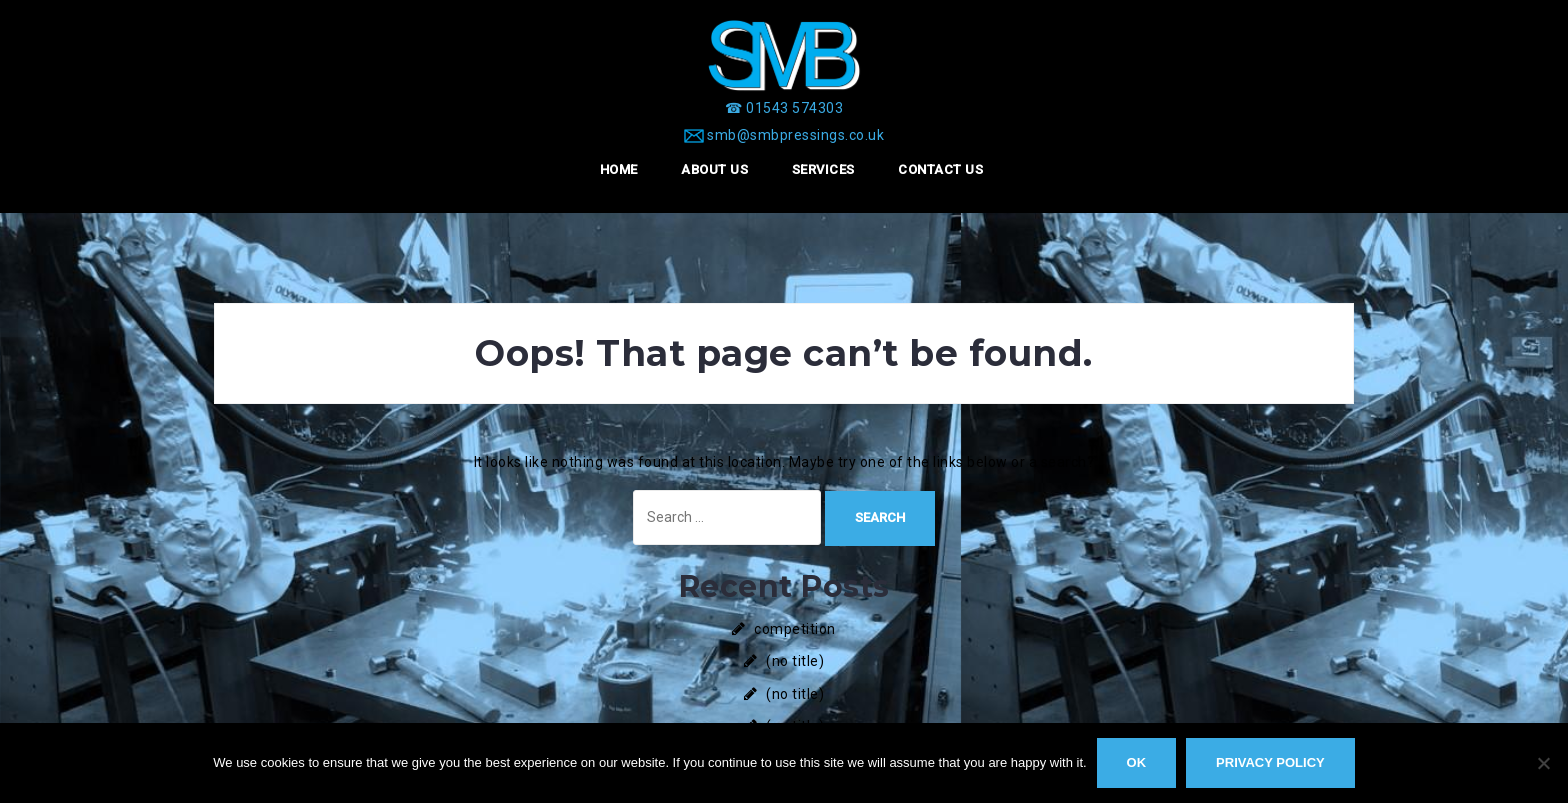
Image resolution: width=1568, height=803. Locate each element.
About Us (714, 169)
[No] (1543, 763)
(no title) (795, 661)
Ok (1137, 762)
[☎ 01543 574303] (784, 108)
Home (619, 169)
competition (795, 629)
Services (823, 169)
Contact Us (940, 169)
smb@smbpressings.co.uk (795, 135)
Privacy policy (1270, 762)
